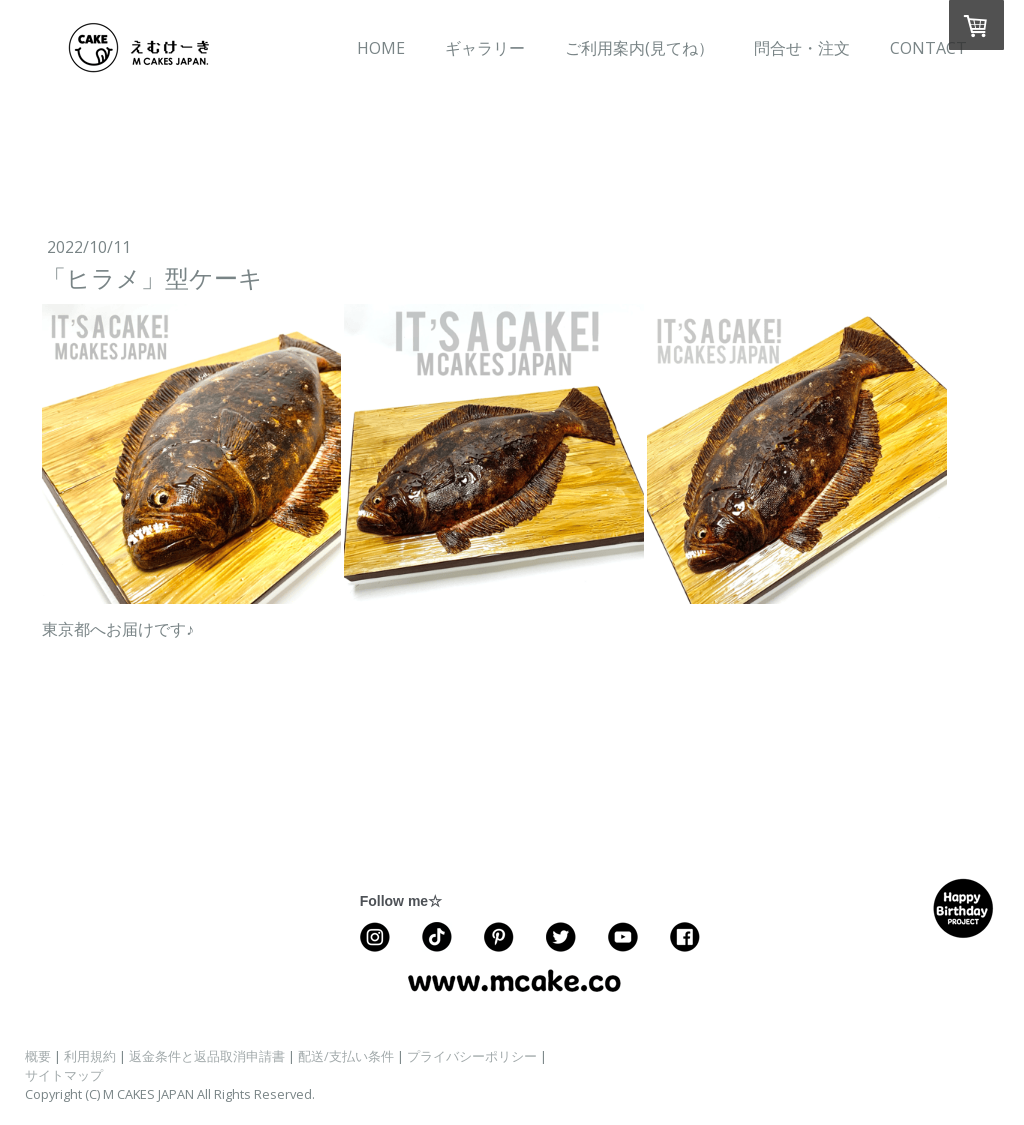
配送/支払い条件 (346, 1056)
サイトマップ (64, 1075)
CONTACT (928, 48)
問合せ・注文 (802, 48)
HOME (381, 48)
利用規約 (90, 1056)
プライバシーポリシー (472, 1056)
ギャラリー (485, 48)
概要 (38, 1056)
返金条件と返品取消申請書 (207, 1056)
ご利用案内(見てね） (639, 48)
